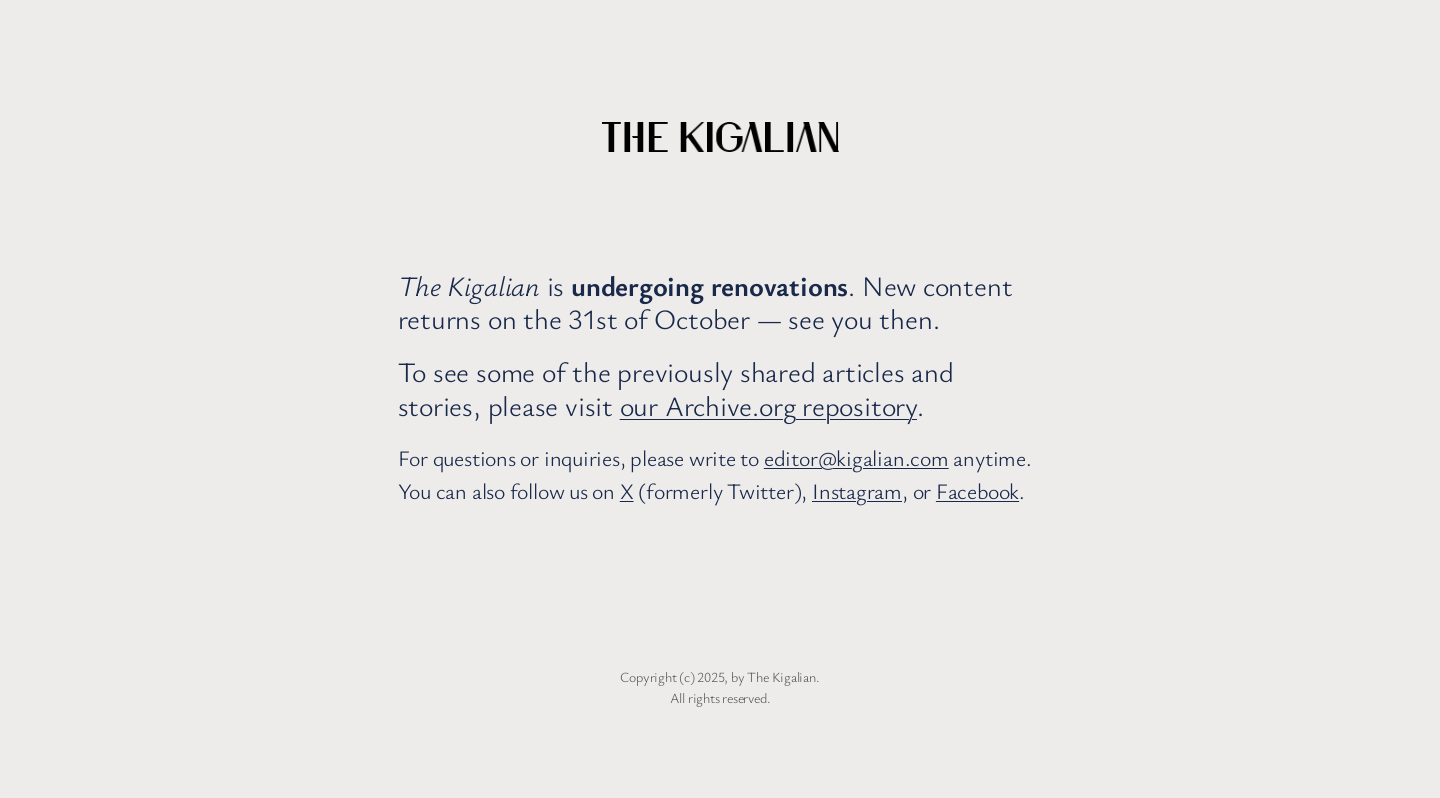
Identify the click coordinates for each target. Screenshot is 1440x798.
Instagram (857, 490)
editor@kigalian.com (856, 457)
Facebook (977, 490)
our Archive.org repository (768, 405)
